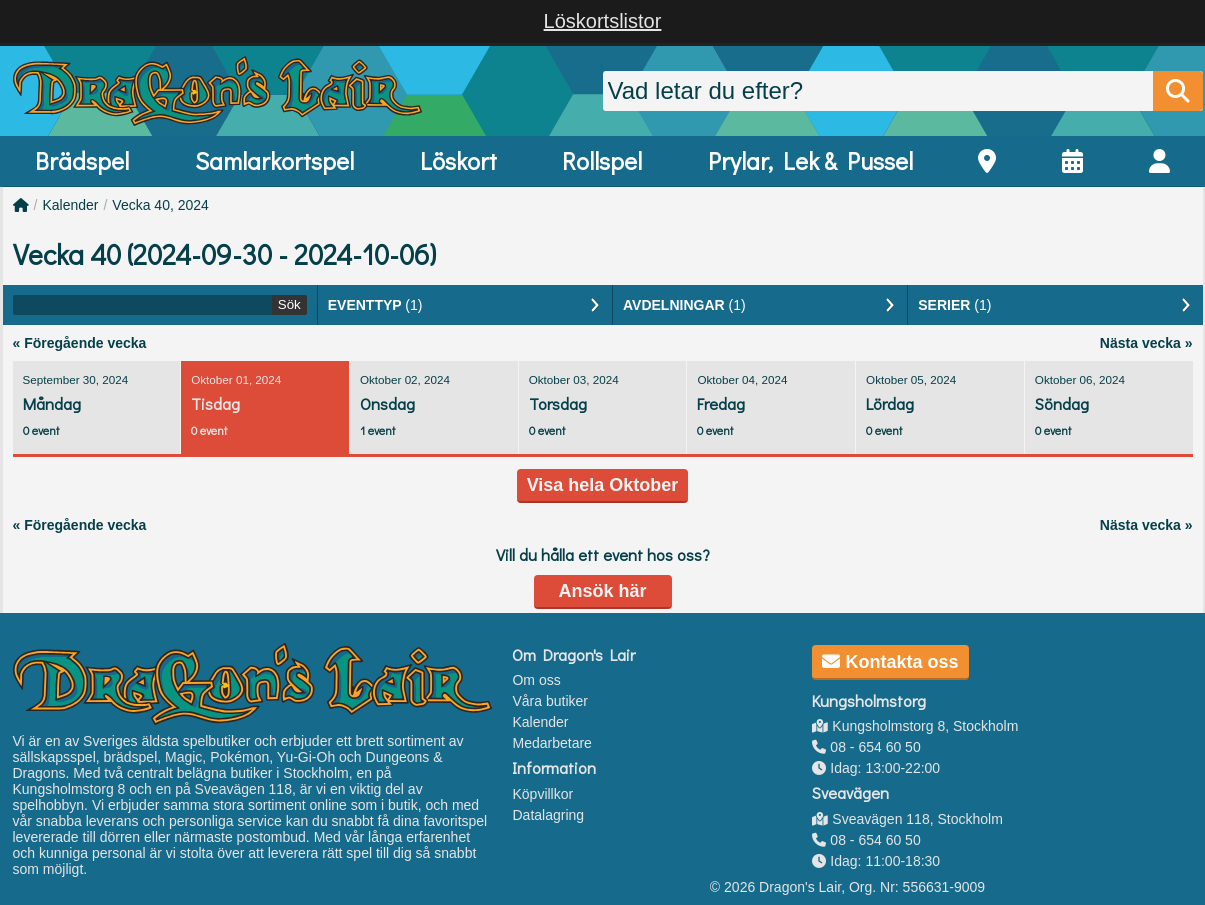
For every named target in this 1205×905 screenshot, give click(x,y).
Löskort (458, 160)
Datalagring (548, 815)
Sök (289, 304)
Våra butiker (549, 701)
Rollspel (602, 160)
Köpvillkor (542, 794)
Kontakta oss (890, 662)
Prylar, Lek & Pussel (810, 160)
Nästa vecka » (1146, 343)
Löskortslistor (603, 21)
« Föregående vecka (80, 343)
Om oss (536, 680)
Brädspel (82, 160)
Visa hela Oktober (603, 485)
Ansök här (602, 591)
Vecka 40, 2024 (160, 205)
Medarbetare (551, 743)
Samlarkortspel (274, 160)
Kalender (70, 205)
